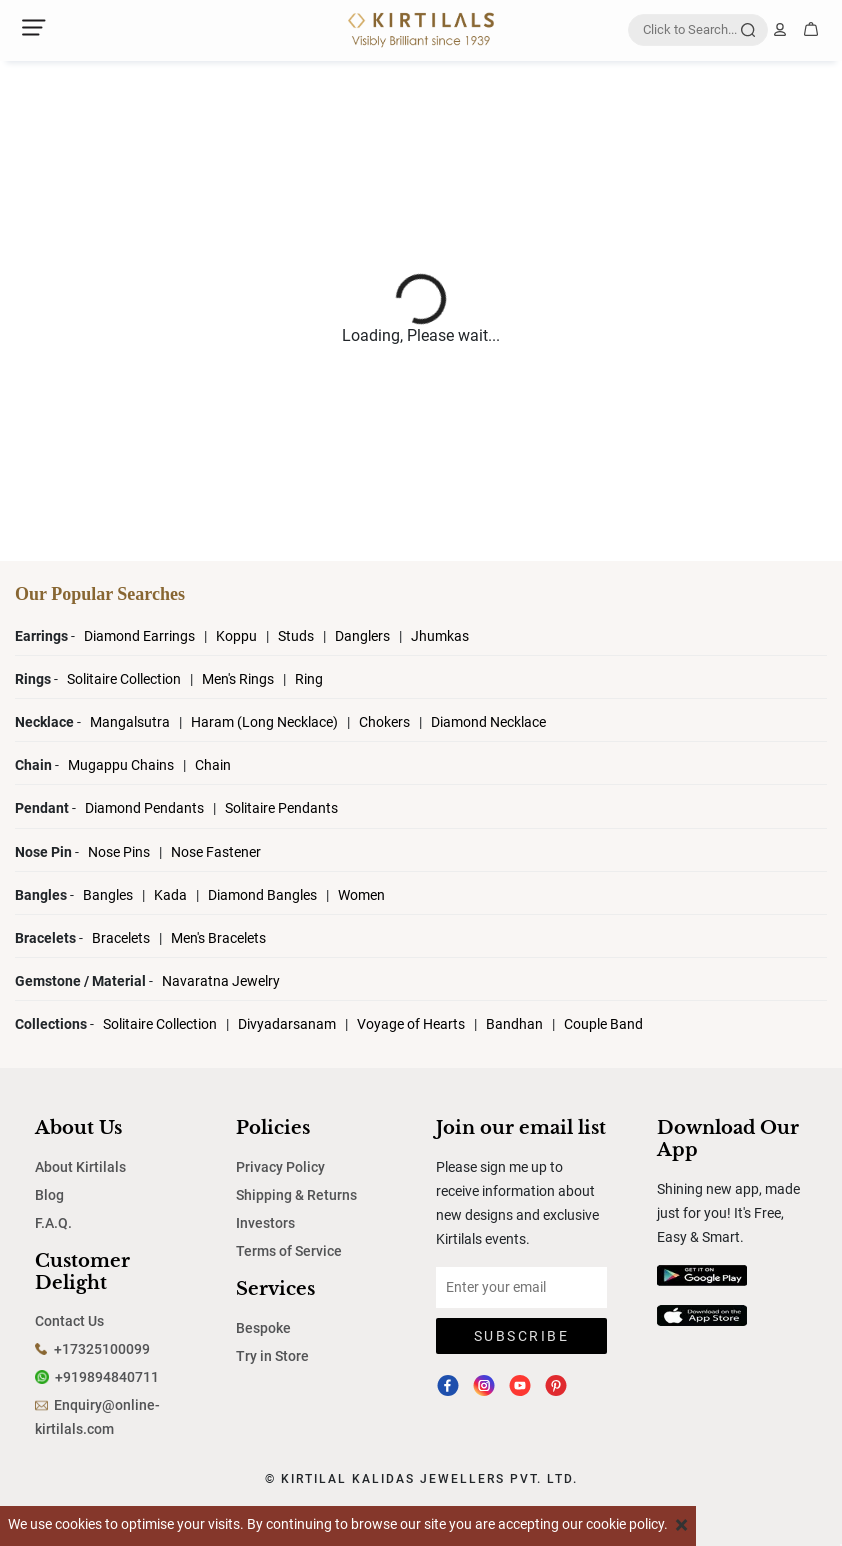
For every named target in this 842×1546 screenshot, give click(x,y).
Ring (309, 679)
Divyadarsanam (288, 1024)
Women (361, 895)
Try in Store (272, 1356)
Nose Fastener (216, 852)
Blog (49, 1195)
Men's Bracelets (218, 938)
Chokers (386, 722)
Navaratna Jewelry (221, 981)
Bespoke (263, 1328)
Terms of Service (289, 1251)
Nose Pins (120, 852)
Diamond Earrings (141, 636)
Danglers (364, 636)
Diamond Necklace (488, 722)
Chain (213, 765)
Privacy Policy (280, 1167)
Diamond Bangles (262, 895)
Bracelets (122, 938)
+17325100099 (102, 1349)
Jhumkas (440, 636)
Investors (265, 1223)
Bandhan (514, 1024)
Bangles (108, 895)
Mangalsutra (131, 722)
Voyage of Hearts (411, 1024)
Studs (297, 636)
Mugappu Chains (121, 765)
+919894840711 (107, 1377)
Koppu (238, 636)
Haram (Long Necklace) (264, 722)
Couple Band (603, 1024)
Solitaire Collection (125, 679)
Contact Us (69, 1321)
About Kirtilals (80, 1167)
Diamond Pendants (146, 808)
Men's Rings (239, 679)
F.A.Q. (53, 1223)
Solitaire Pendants (281, 808)
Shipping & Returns (296, 1195)
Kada (170, 895)
